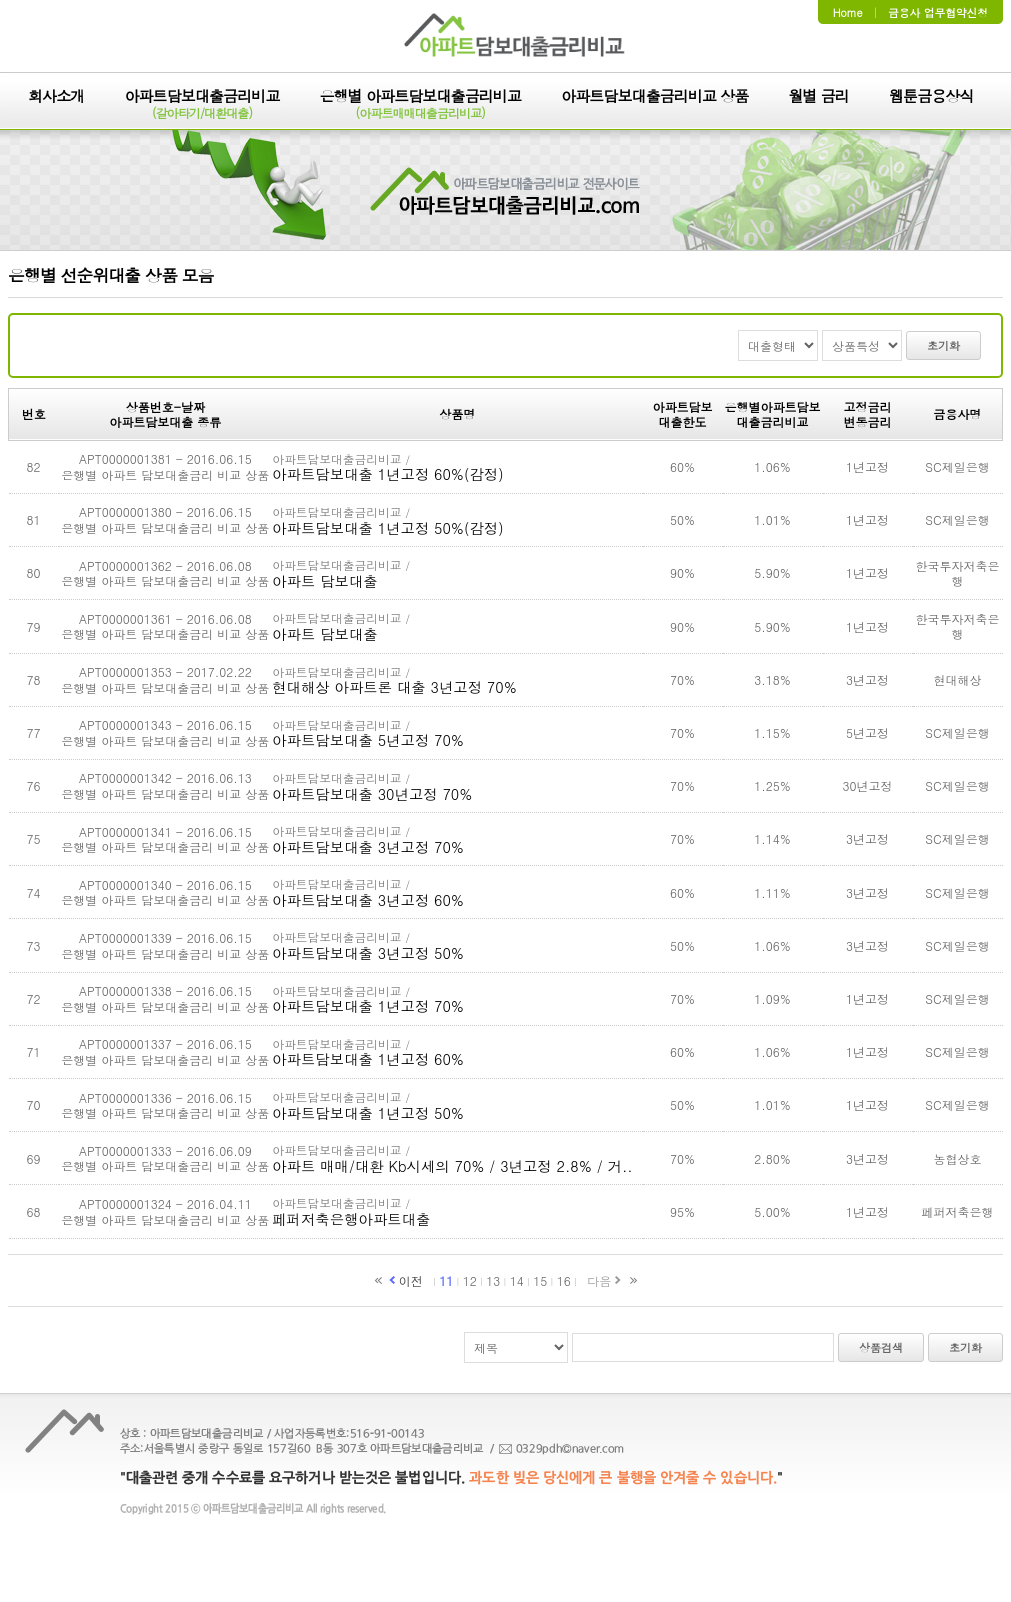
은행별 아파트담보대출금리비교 (421, 105)
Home (848, 12)
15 (540, 1280)
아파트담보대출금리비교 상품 (654, 97)
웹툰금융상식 (931, 97)
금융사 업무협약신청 (938, 12)
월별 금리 (818, 97)
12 (470, 1280)
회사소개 (56, 97)
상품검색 (881, 1347)
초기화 (943, 345)
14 (517, 1280)
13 (493, 1280)
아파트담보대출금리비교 (201, 105)
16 (564, 1280)
